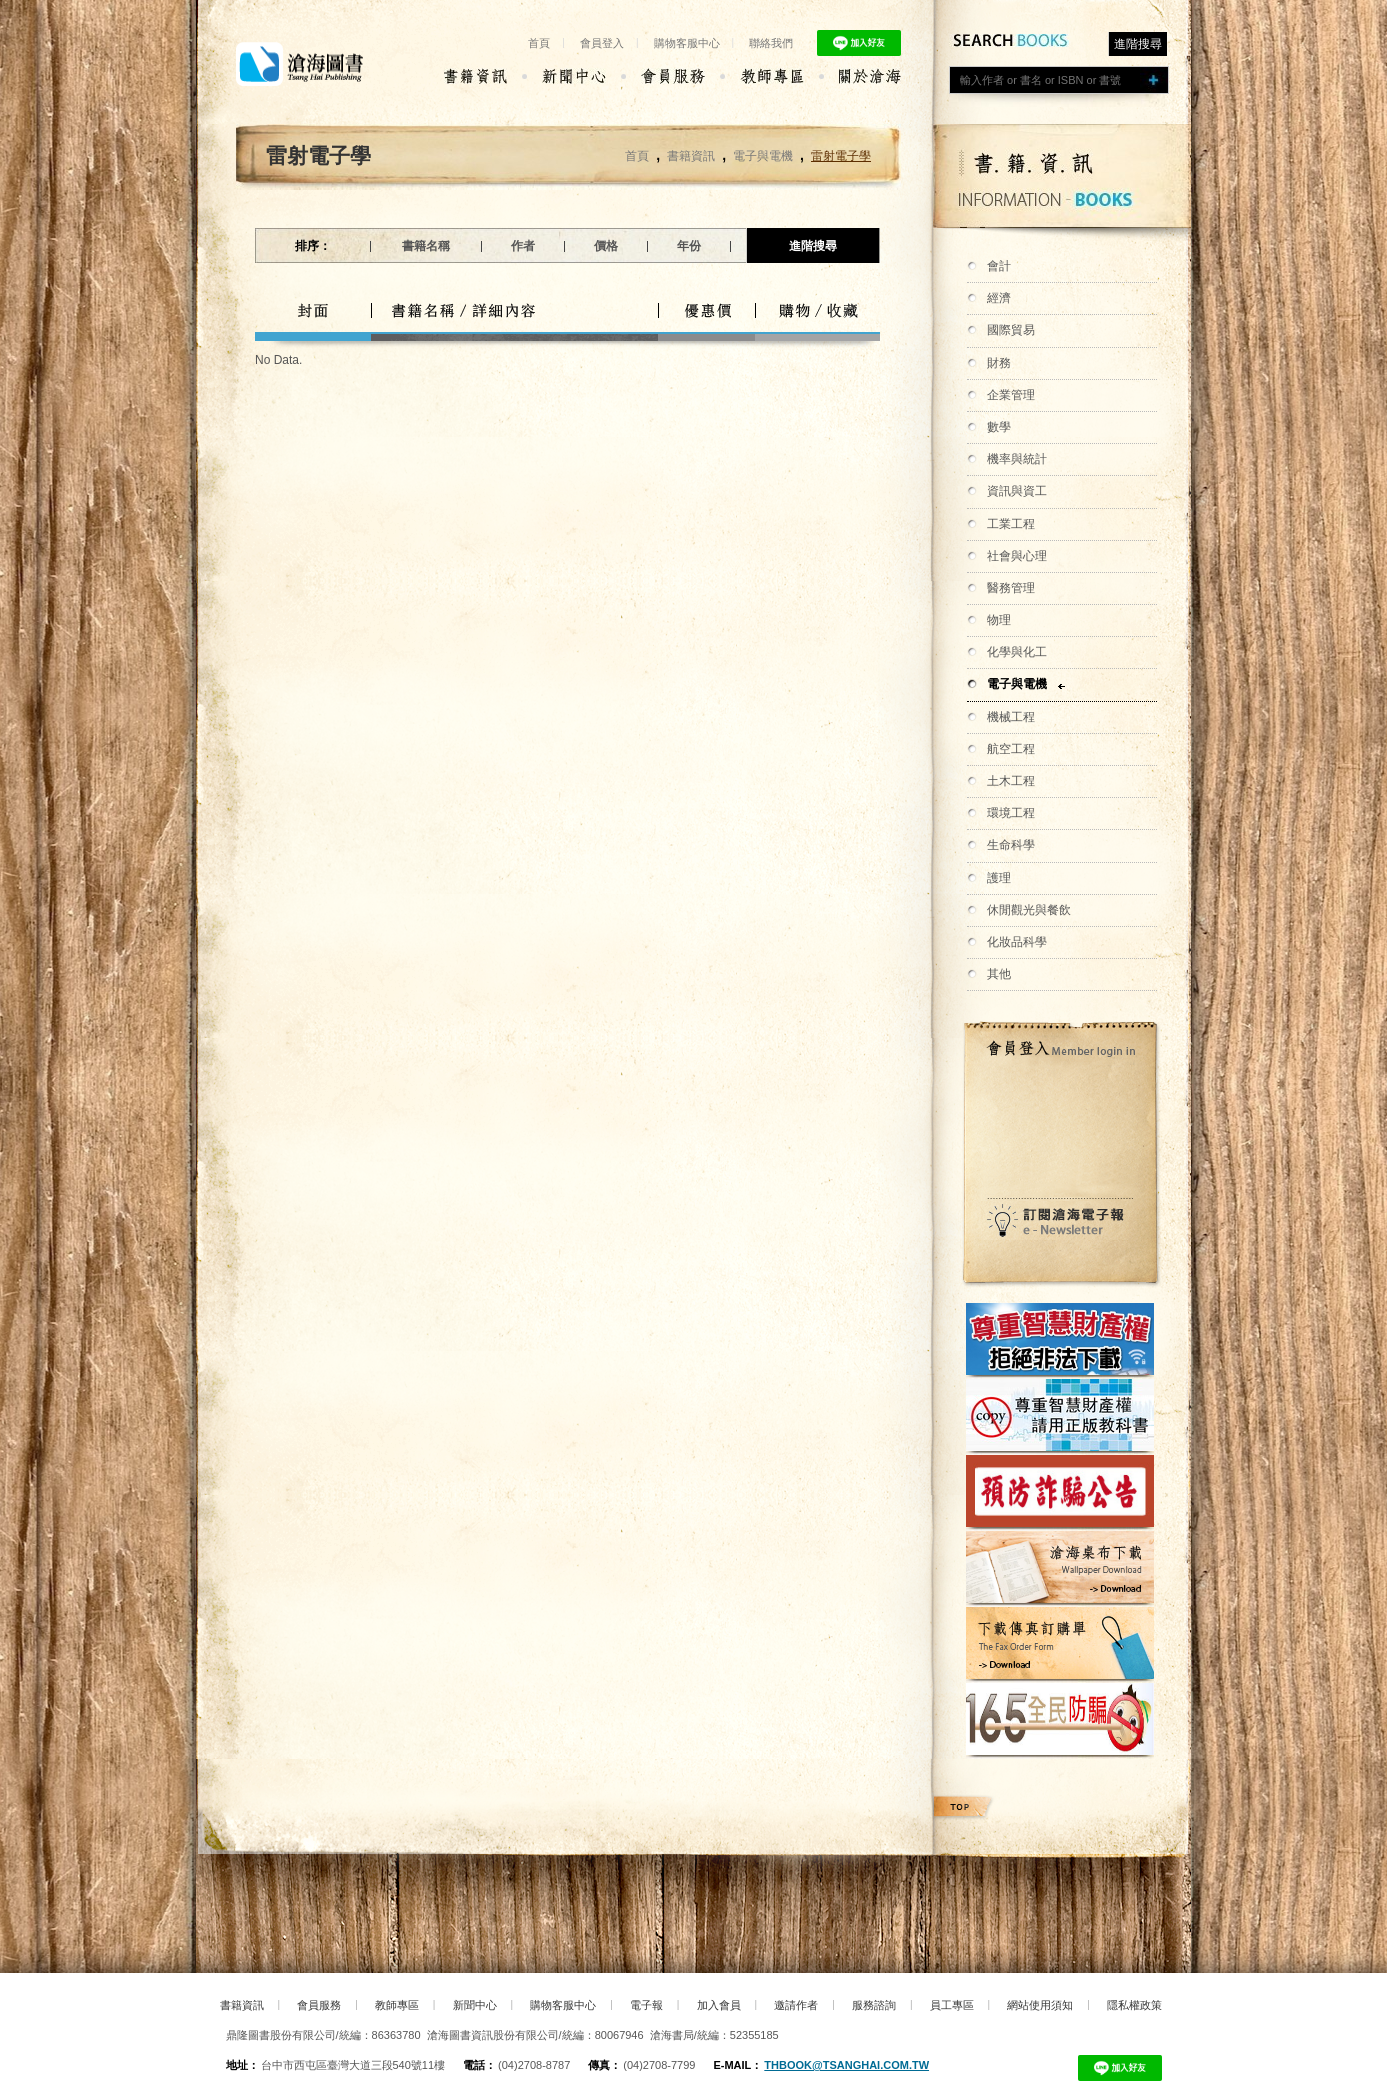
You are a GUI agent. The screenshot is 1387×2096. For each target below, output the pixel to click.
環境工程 (1011, 813)
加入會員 (719, 2005)
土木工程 (1011, 781)
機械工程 (1011, 717)
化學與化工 (1017, 652)
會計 (999, 266)
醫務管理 (1011, 588)
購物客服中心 (687, 43)
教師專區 (397, 2005)
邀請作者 (796, 2005)
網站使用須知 (1040, 2005)
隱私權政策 (1134, 2005)
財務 (999, 363)
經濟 (999, 298)
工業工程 (1011, 524)
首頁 (539, 43)
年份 (689, 246)
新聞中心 (475, 2005)
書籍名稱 (426, 246)
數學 (999, 427)
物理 (999, 620)
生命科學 (1011, 845)
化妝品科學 (1017, 942)
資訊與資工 (1017, 491)
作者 (523, 246)
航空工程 (1011, 749)
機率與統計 (1017, 459)
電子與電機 (1017, 684)
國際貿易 (1011, 330)
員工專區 (952, 2005)
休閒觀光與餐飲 (1029, 910)
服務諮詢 (874, 2005)
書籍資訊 (691, 156)
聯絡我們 (771, 43)
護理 (999, 878)
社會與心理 (1017, 556)
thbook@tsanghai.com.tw (846, 2065)
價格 (606, 246)
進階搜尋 (1138, 44)
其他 (999, 974)
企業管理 (1011, 395)
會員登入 (602, 43)
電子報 (646, 2005)
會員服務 (319, 2005)
